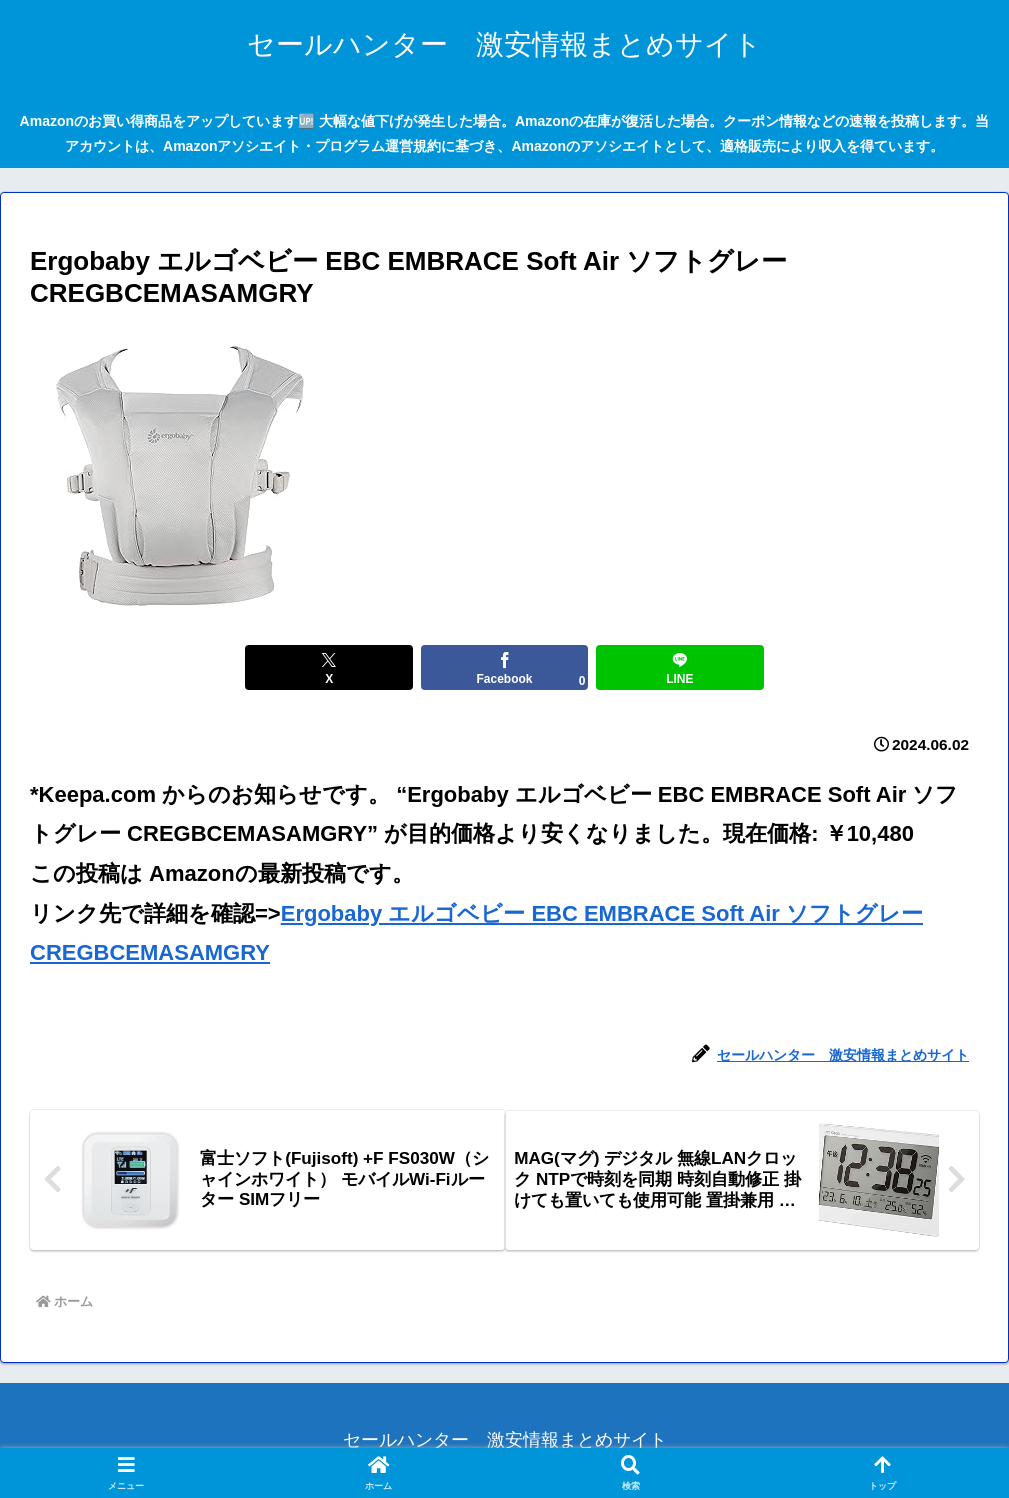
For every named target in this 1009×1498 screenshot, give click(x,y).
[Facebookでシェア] (505, 667)
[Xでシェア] (345, 667)
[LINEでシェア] (664, 667)
